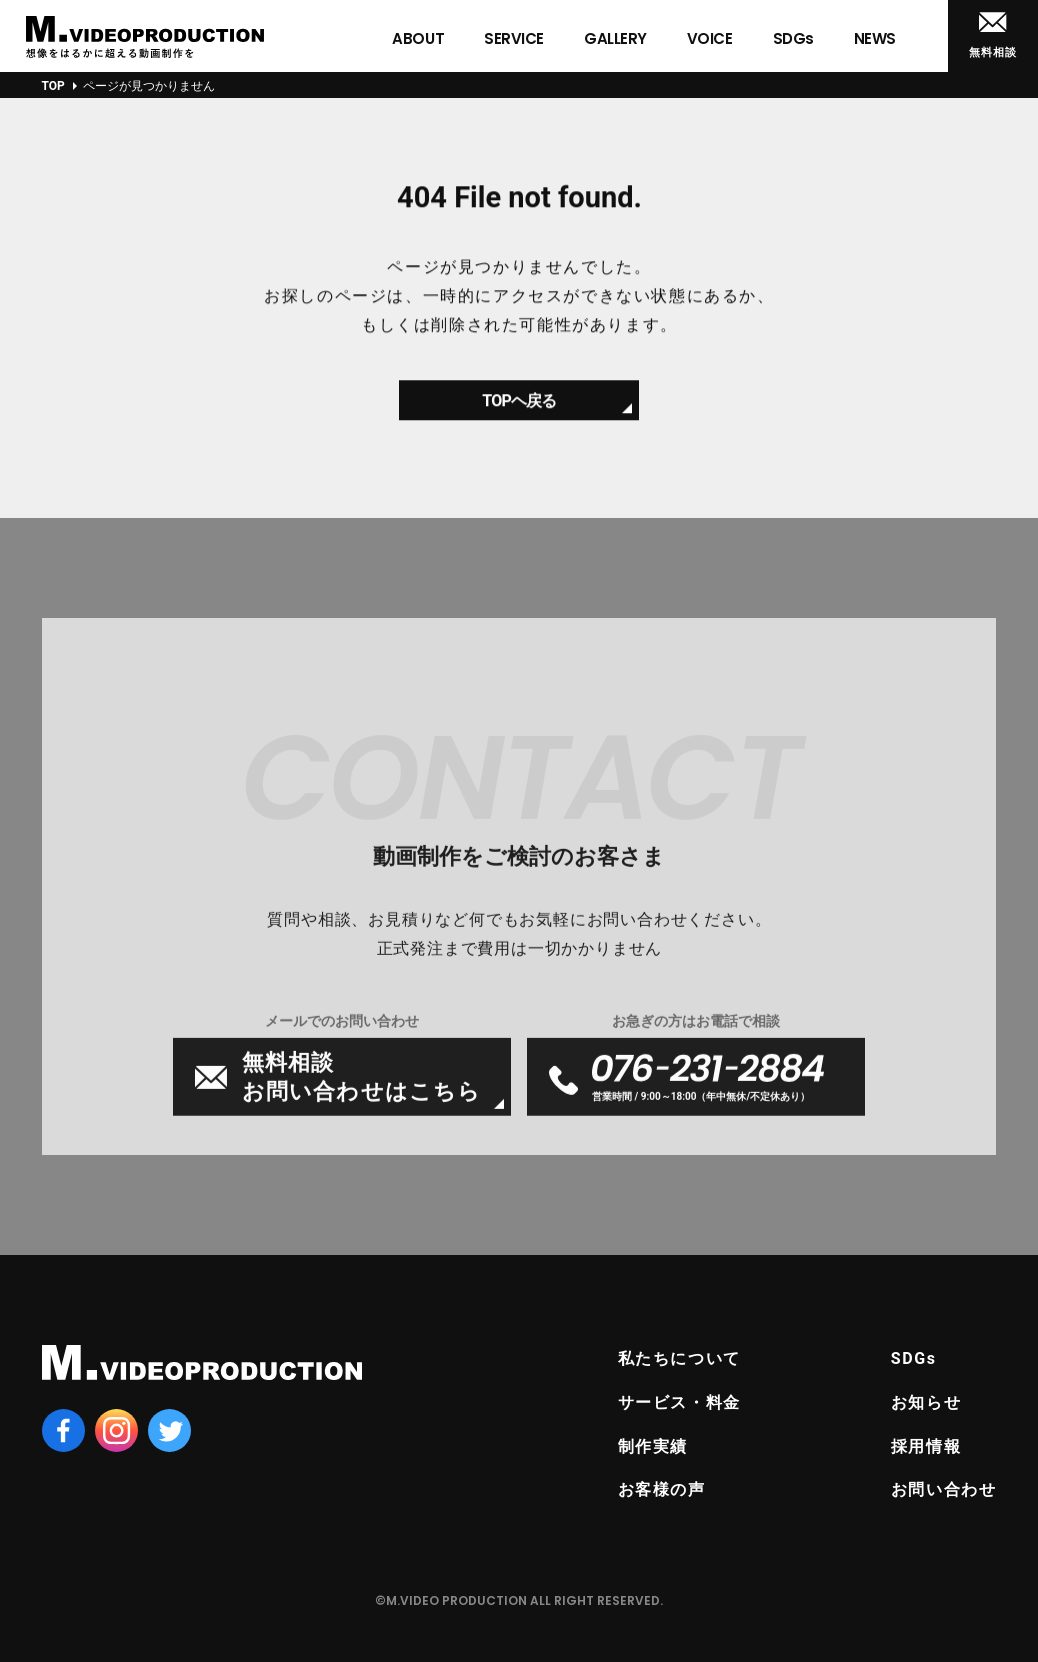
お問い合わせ (944, 1489)
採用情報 (926, 1446)
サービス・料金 (679, 1402)
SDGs (914, 1358)
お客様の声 (662, 1489)
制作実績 (653, 1446)
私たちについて (679, 1358)
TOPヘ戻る (519, 408)
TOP (53, 86)
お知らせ (926, 1402)
